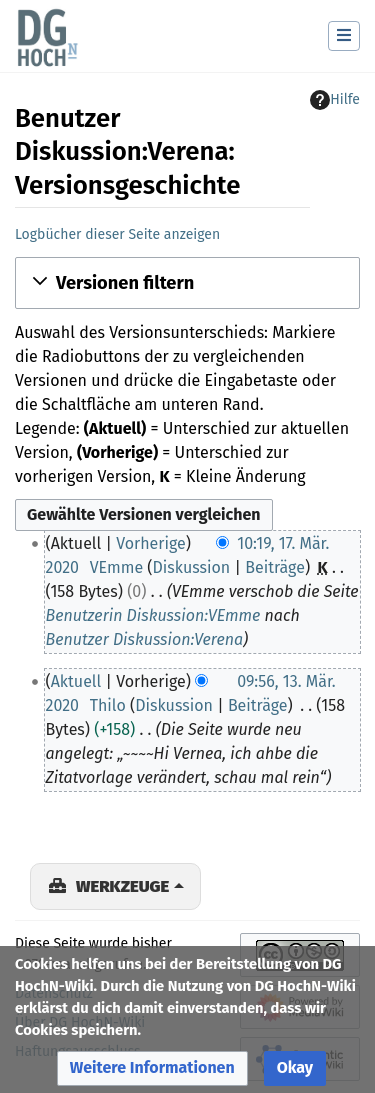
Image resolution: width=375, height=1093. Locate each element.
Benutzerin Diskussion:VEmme (153, 615)
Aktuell (76, 681)
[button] (187, 283)
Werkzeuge (122, 886)
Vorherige (151, 543)
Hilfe (335, 100)
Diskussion (192, 567)
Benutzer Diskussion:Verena (145, 639)
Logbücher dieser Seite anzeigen (117, 234)
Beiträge (275, 567)
